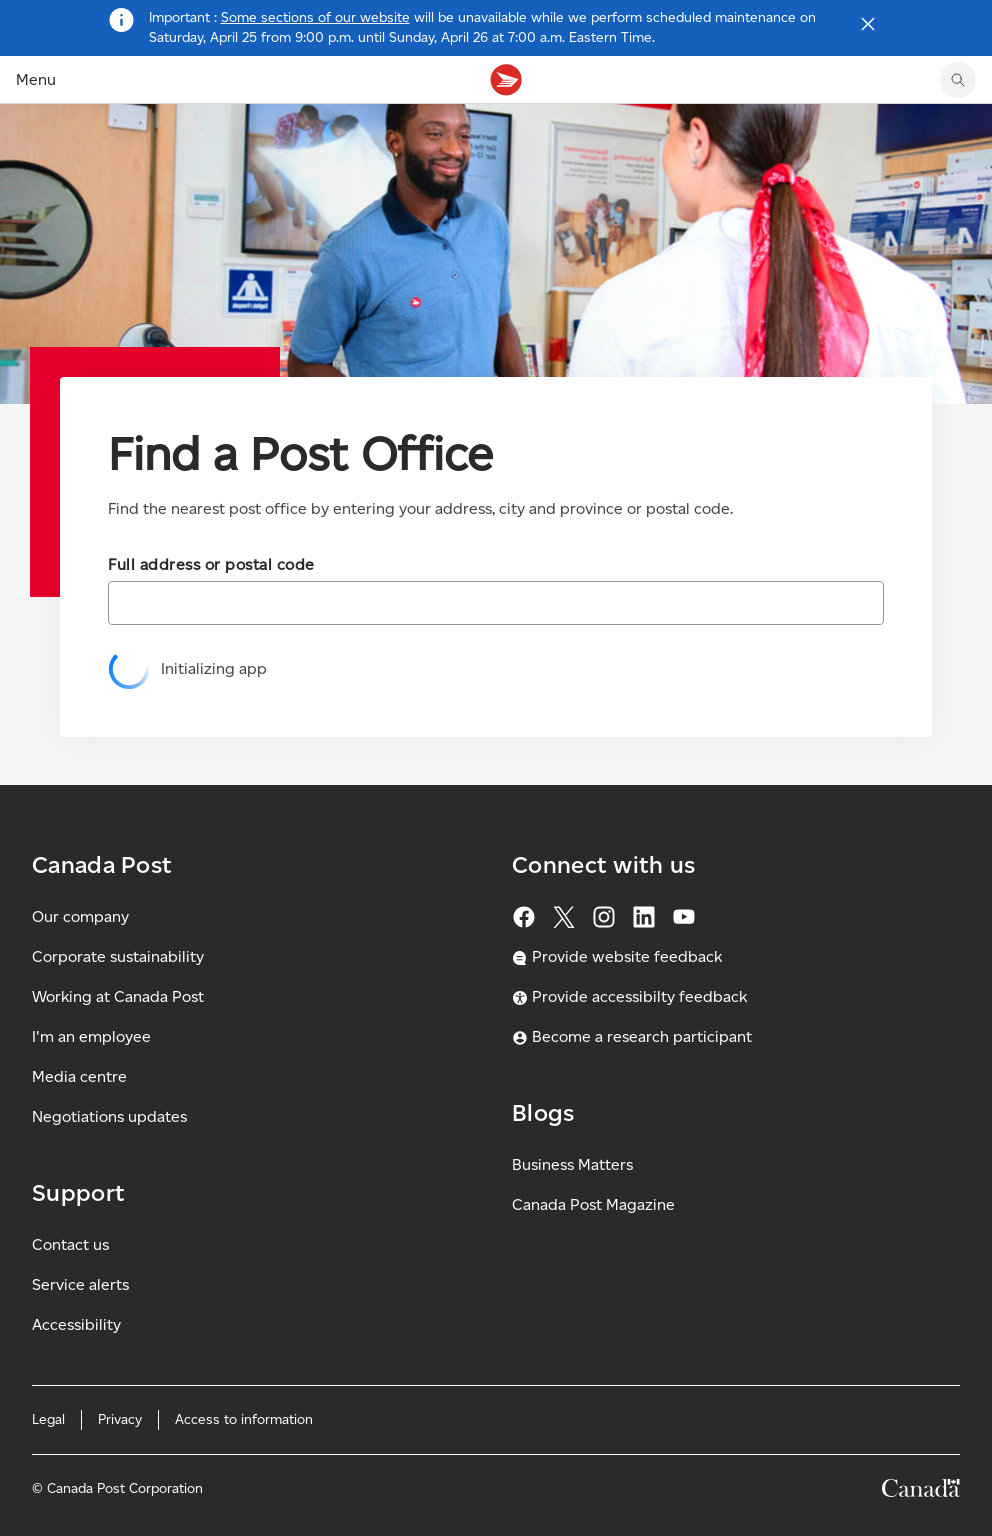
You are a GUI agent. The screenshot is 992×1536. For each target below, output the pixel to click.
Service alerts (80, 1284)
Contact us (70, 1244)
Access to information (244, 1419)
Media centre (79, 1076)
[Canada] (921, 1491)
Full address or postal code (211, 564)
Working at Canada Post (118, 996)
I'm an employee (91, 1036)
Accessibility (76, 1324)
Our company (80, 916)
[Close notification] (868, 24)
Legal (48, 1419)
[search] (958, 80)
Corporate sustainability (118, 956)
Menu (36, 79)
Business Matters (572, 1164)
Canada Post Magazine (593, 1204)
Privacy (120, 1419)
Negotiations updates (109, 1116)
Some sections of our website (315, 17)
